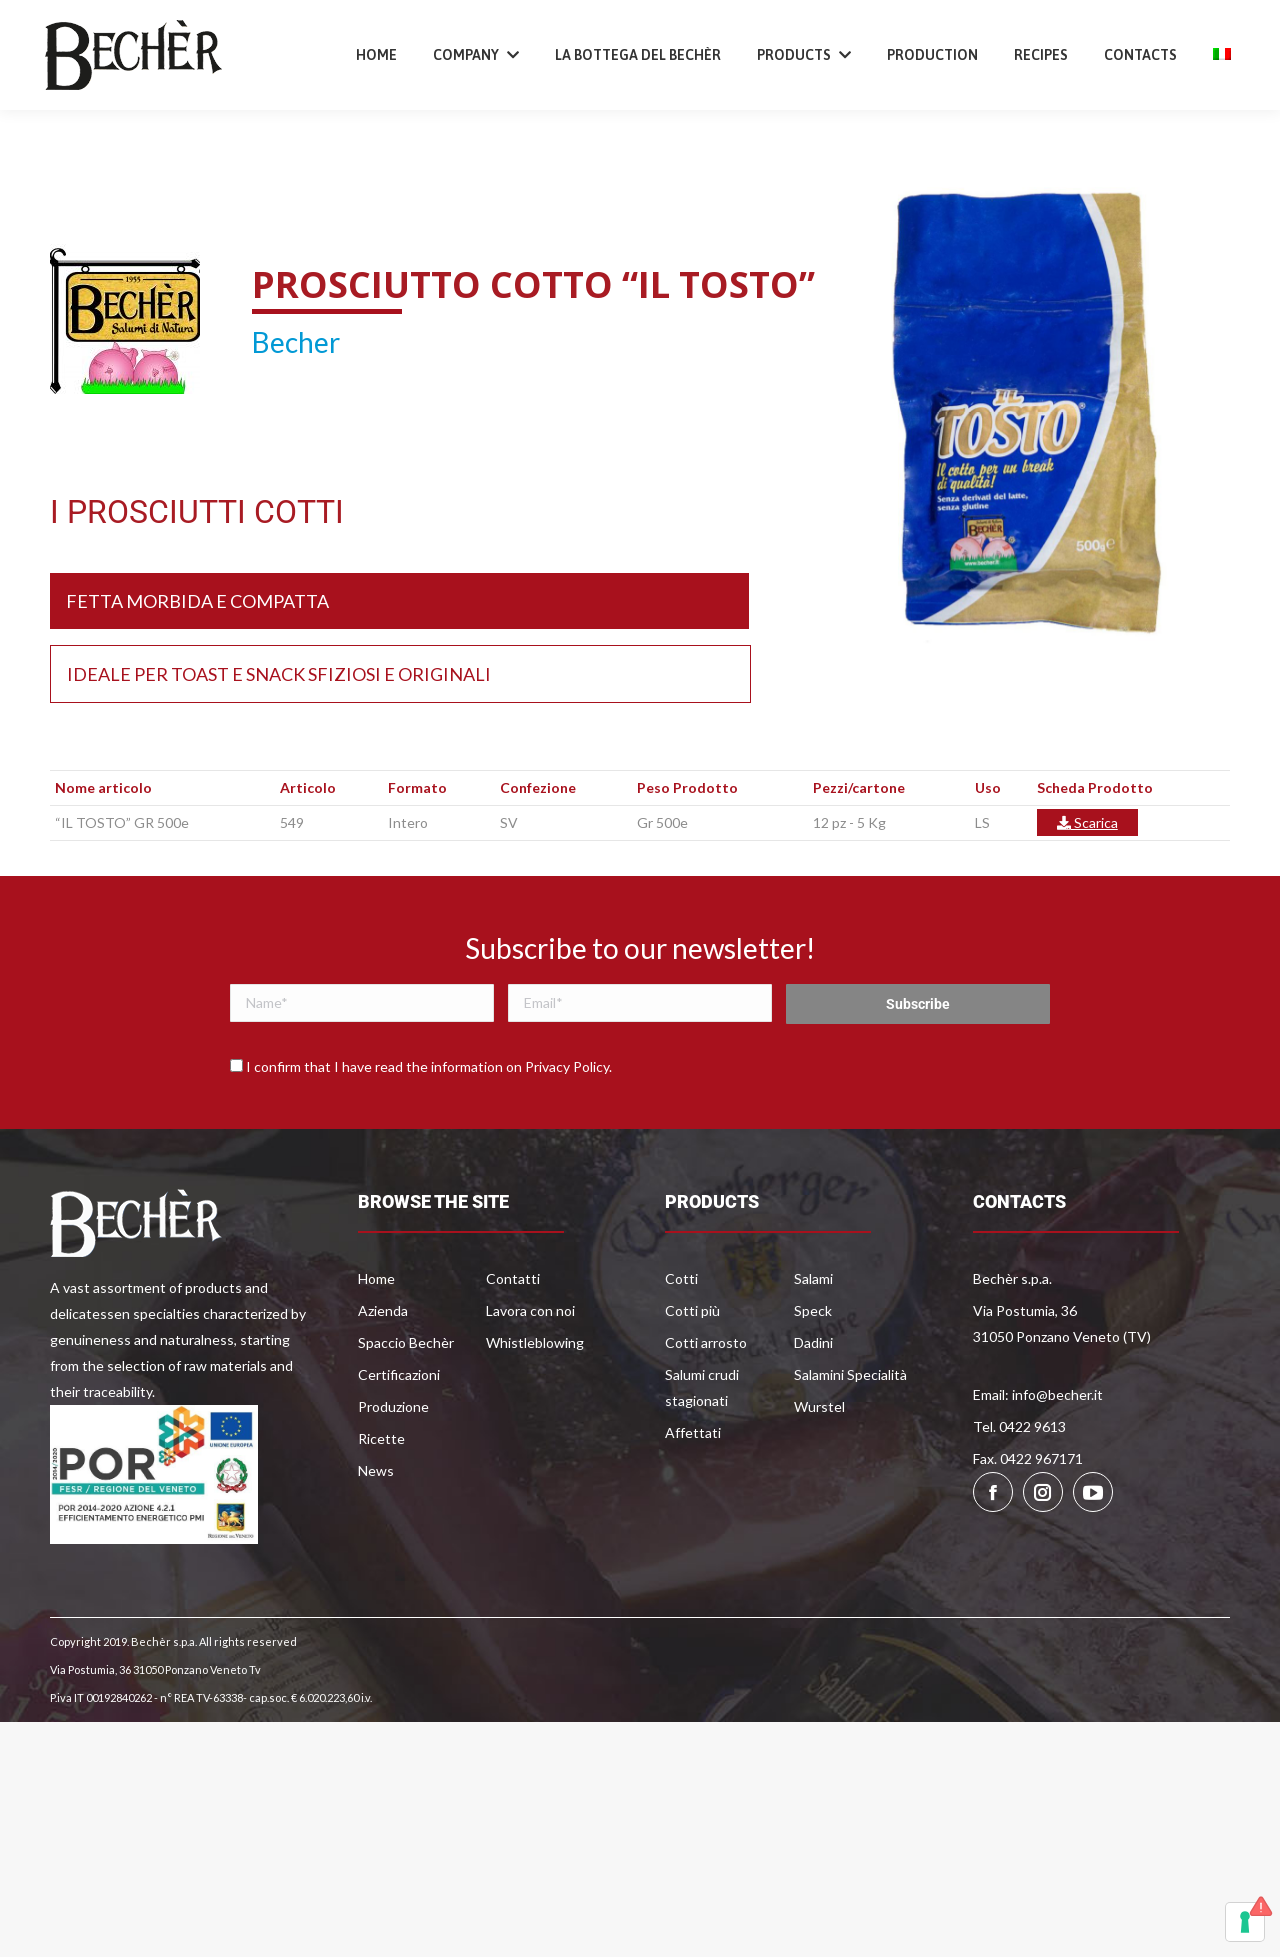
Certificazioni (399, 1436)
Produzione (393, 1468)
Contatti (513, 1340)
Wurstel (819, 1468)
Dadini (813, 1404)
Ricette (381, 1500)
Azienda (383, 1372)
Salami (813, 1340)
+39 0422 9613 (116, 33)
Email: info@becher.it (1038, 1456)
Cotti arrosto (706, 1404)
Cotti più (692, 1372)
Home (376, 1340)
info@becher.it (244, 33)
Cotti (681, 1340)
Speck (813, 1372)
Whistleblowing (535, 1404)
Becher (296, 404)
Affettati (693, 1494)
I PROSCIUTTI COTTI (197, 574)
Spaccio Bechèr (406, 1404)
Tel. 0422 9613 (1019, 1488)
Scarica (1087, 884)
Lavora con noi (530, 1372)
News (376, 1532)
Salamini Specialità (850, 1436)
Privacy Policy (567, 1128)
